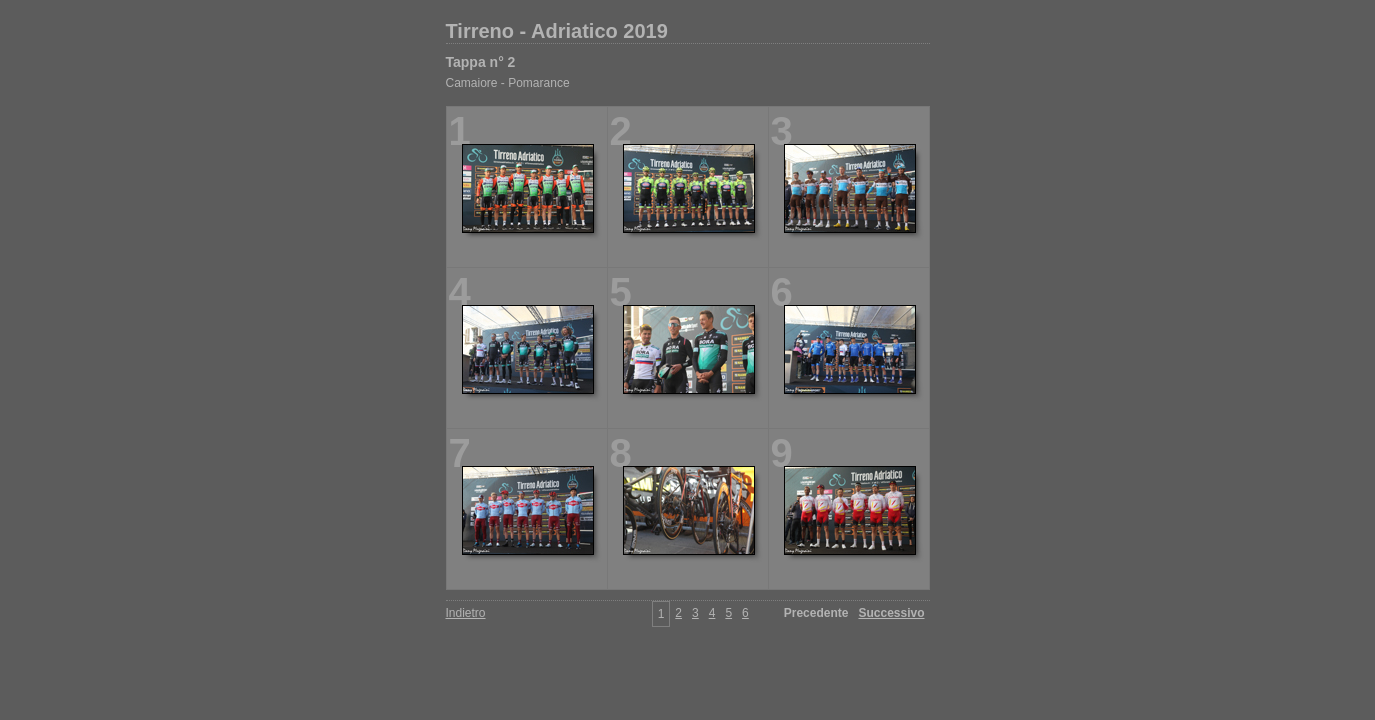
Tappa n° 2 (481, 62)
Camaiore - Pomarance (508, 83)
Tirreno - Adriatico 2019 (557, 31)
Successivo (891, 613)
